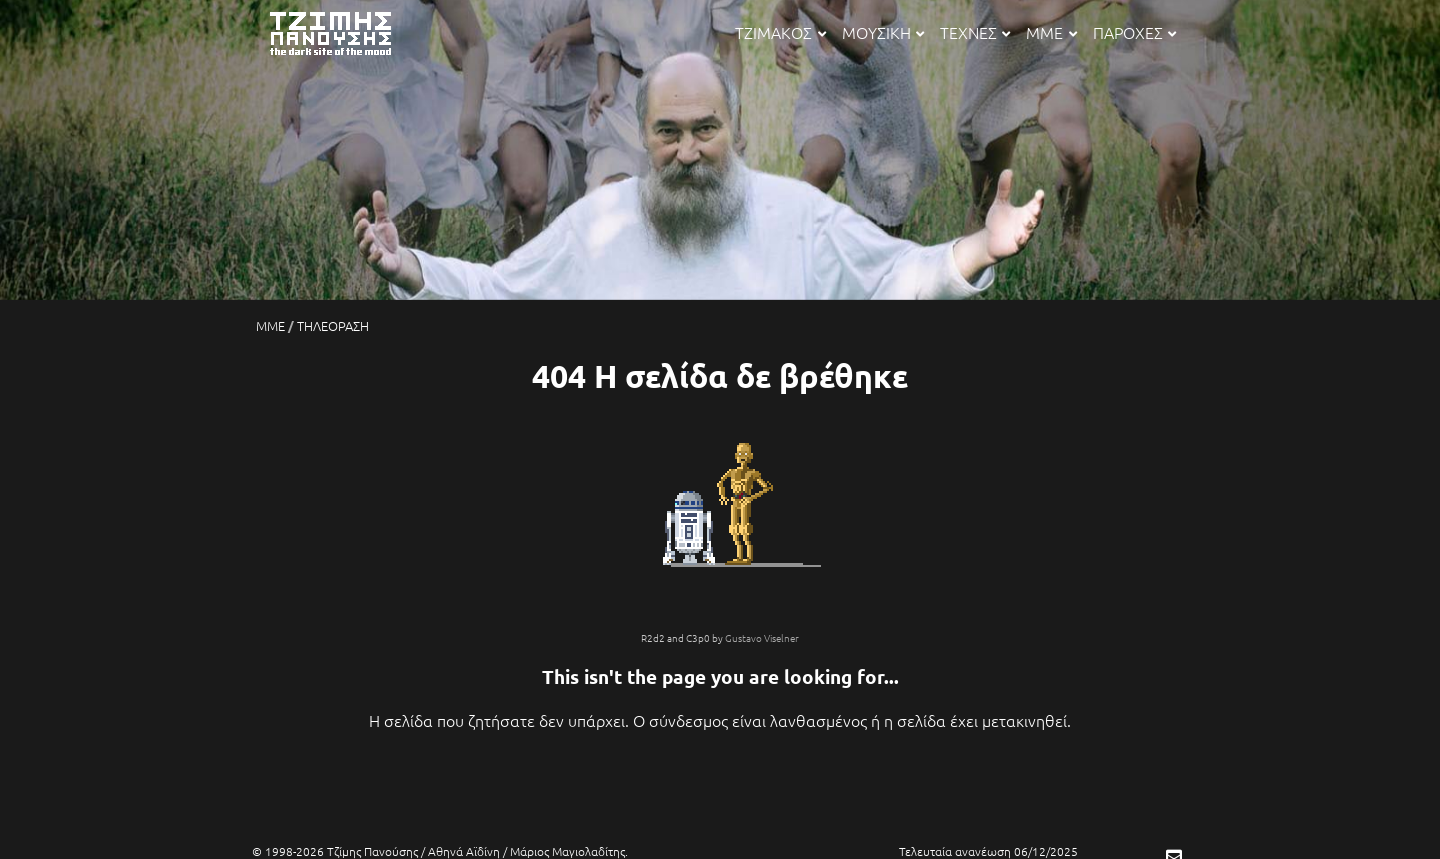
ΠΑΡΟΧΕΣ (1134, 32)
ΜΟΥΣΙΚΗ (883, 32)
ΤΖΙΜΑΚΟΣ (780, 32)
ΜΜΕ (1051, 32)
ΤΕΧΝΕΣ (975, 32)
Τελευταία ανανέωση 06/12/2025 (988, 851)
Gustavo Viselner (762, 637)
